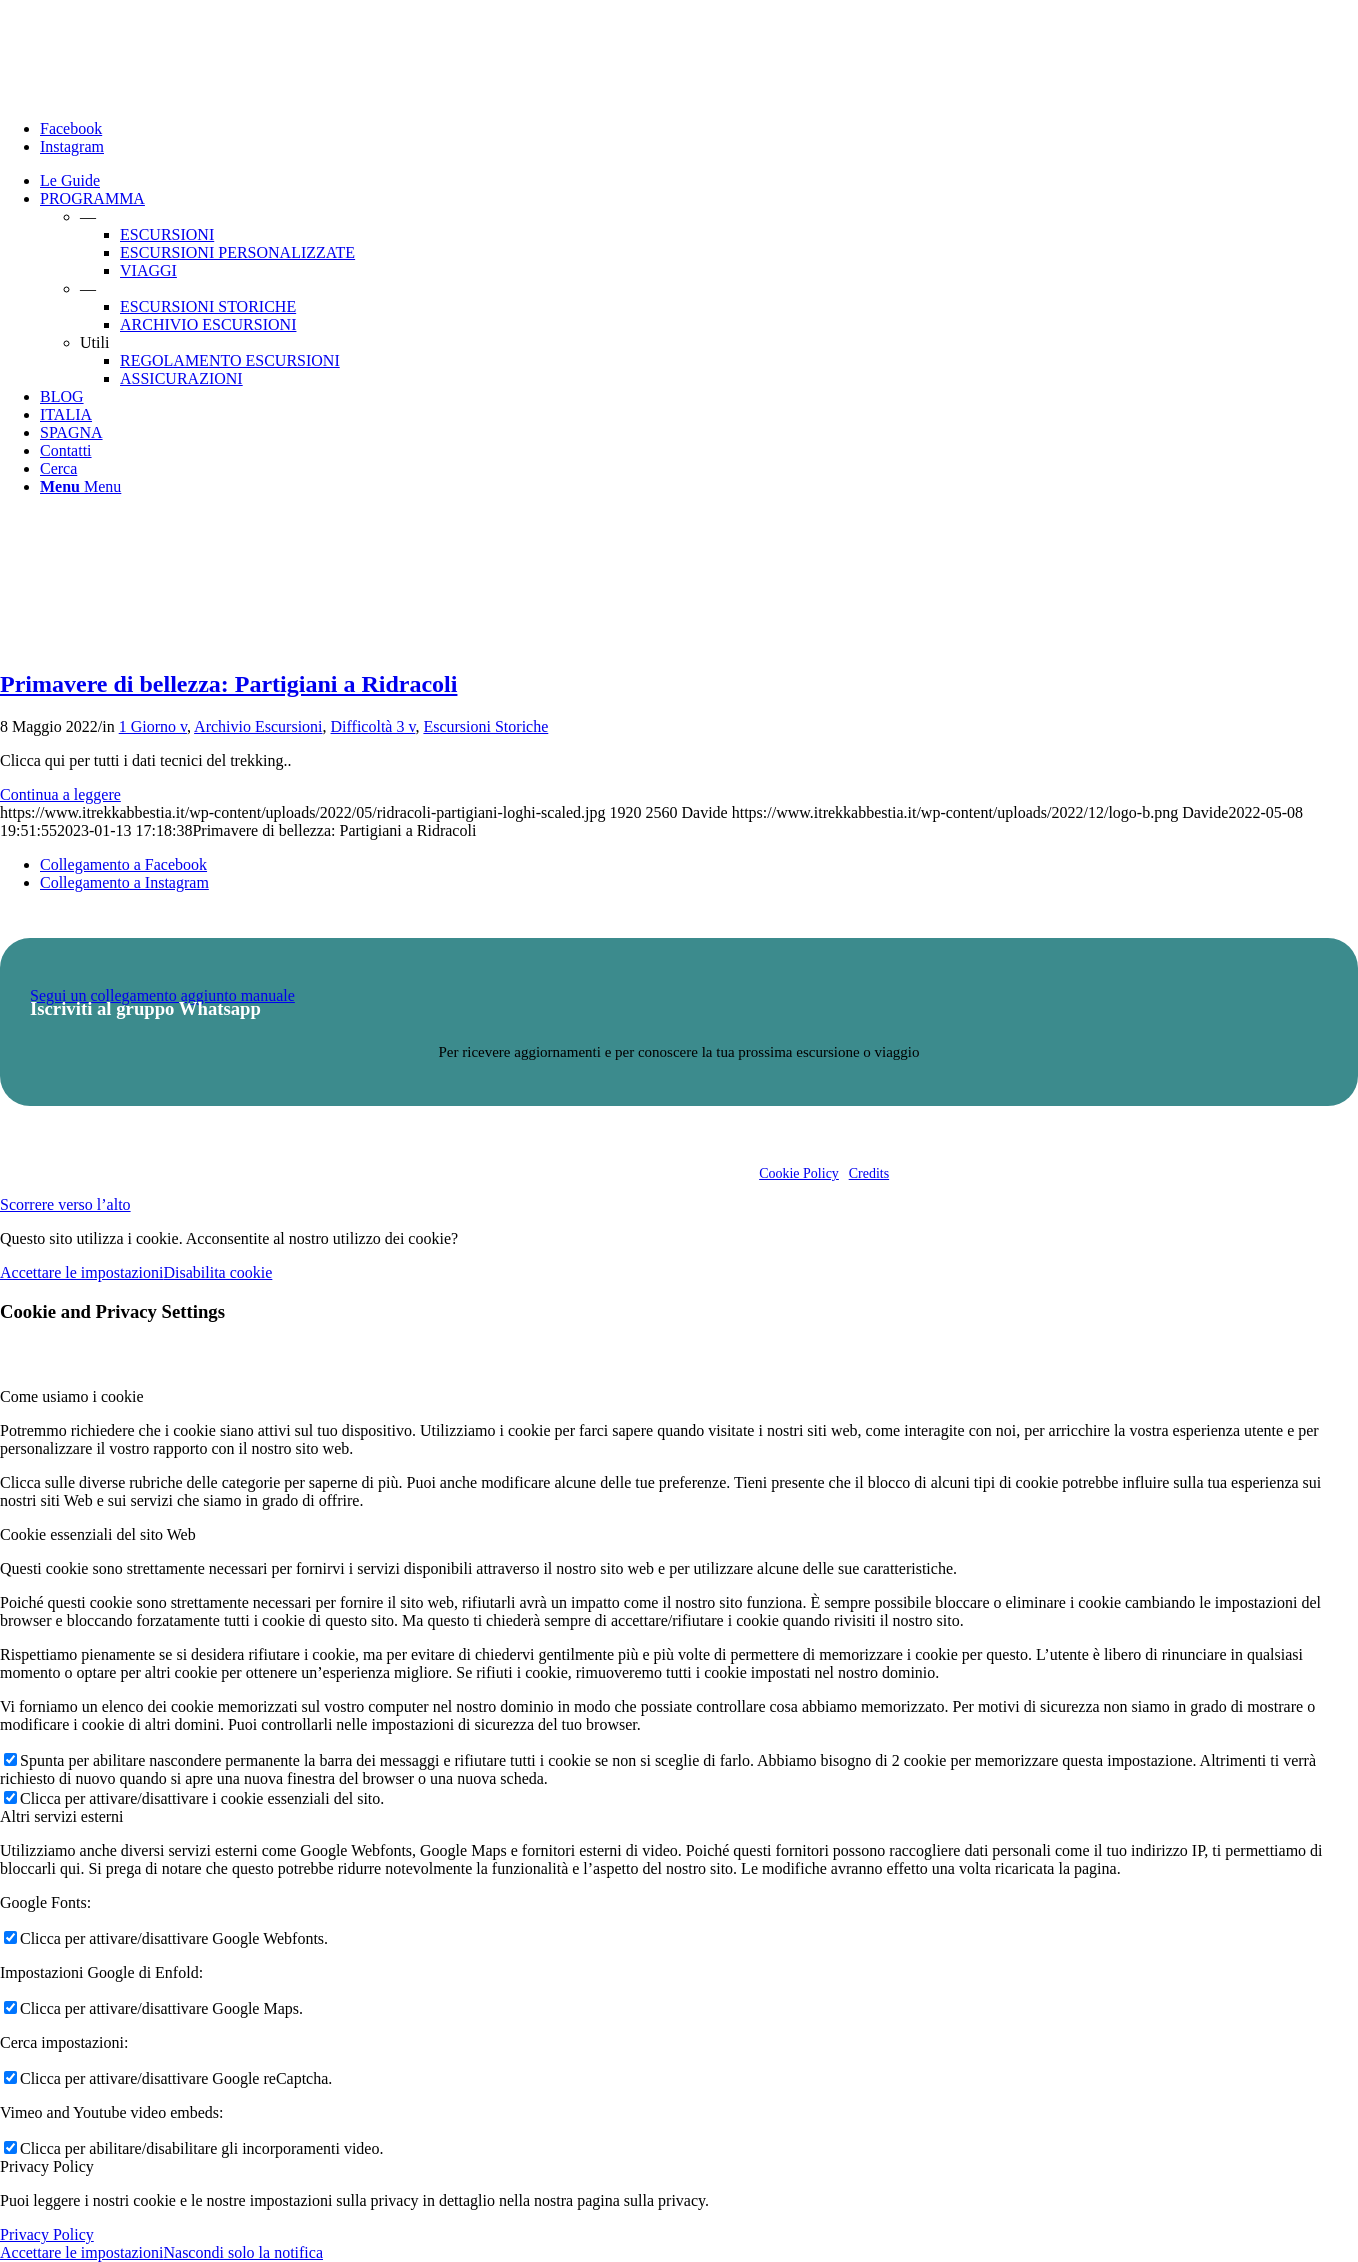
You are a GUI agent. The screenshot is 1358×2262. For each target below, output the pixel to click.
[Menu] (80, 486)
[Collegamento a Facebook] (71, 128)
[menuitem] (699, 181)
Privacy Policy (47, 2234)
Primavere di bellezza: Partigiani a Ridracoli (228, 684)
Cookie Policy (799, 1173)
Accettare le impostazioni (81, 1272)
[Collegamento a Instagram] (72, 146)
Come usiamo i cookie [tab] (72, 1396)
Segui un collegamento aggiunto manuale (162, 995)
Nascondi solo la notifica (243, 2252)
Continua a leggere (60, 794)
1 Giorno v (153, 726)
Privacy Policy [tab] (47, 2166)
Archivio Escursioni (258, 726)
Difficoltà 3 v (373, 726)
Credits (869, 1173)
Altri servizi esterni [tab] (62, 1816)
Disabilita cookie (217, 1272)
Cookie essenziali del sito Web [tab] (98, 1534)
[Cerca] (58, 468)
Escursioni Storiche (485, 726)
